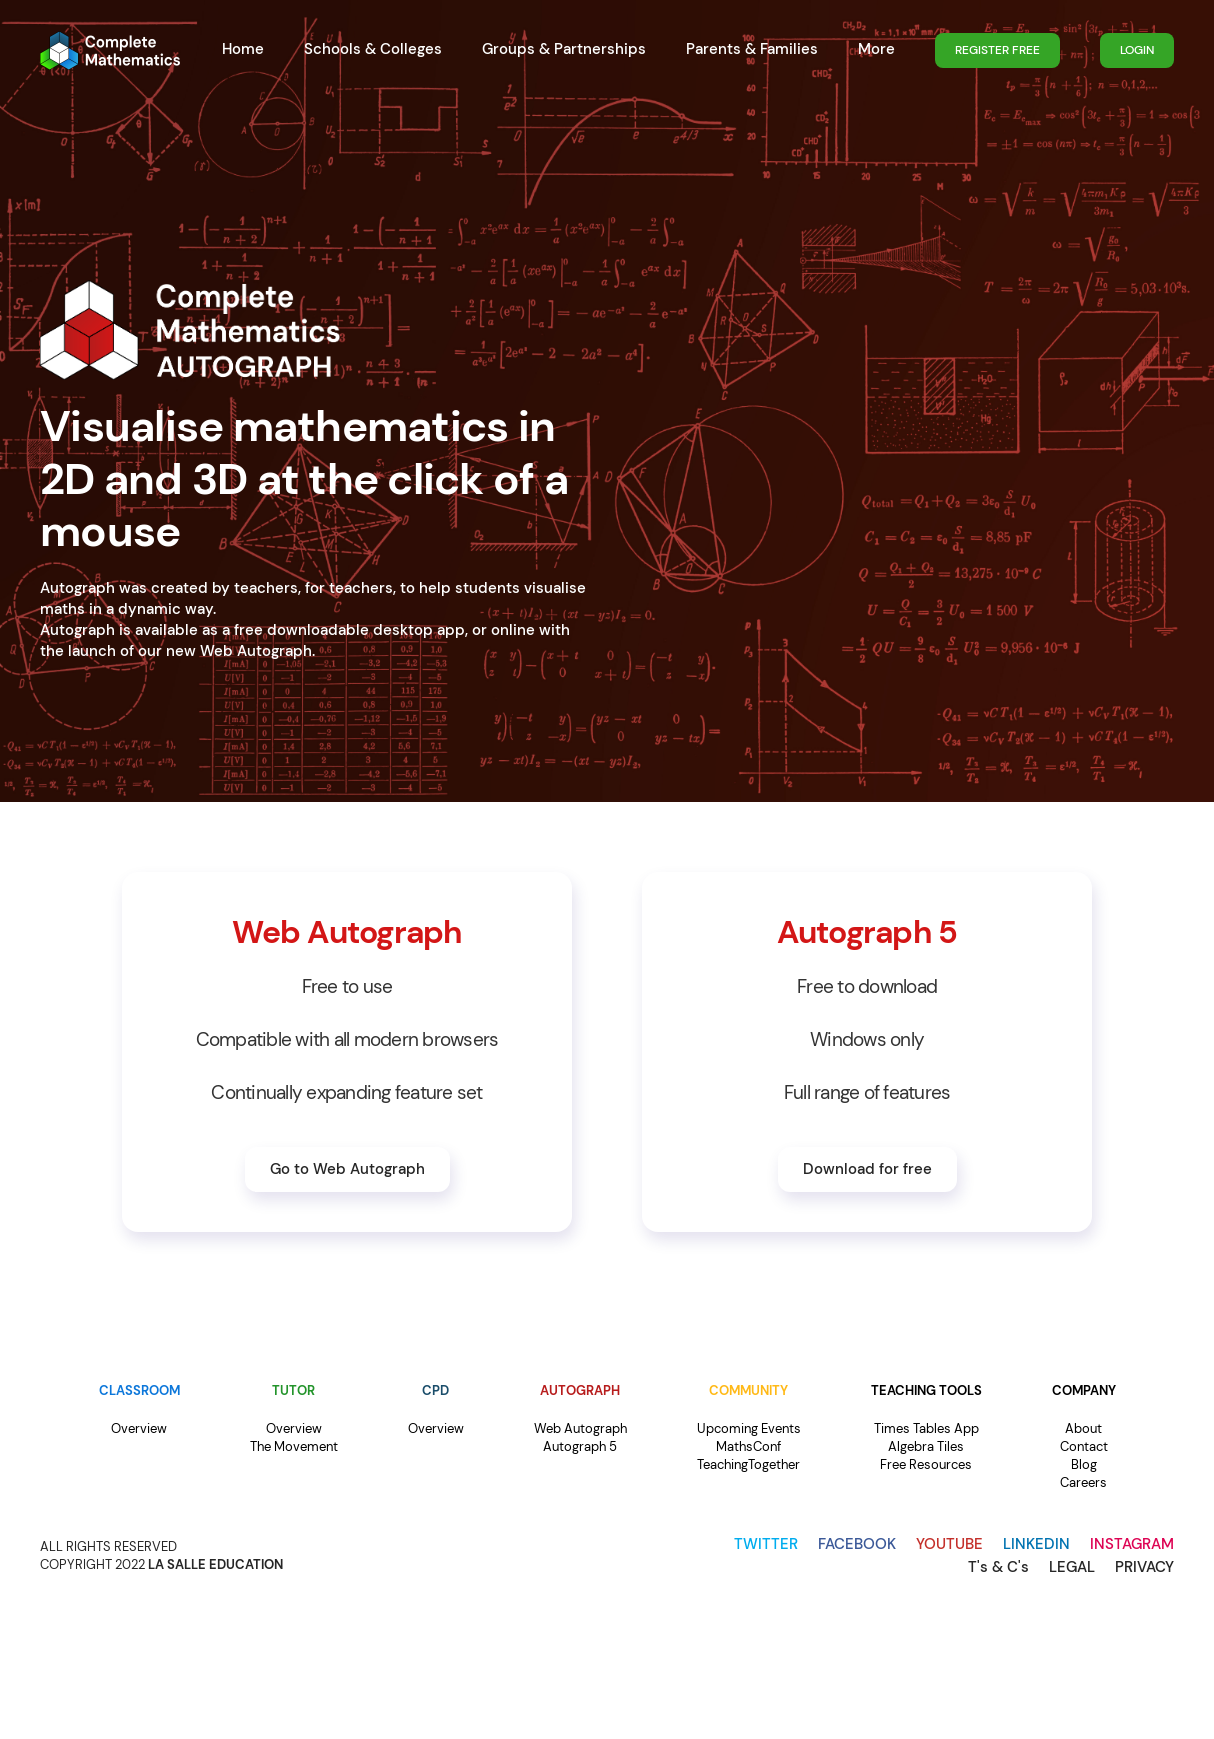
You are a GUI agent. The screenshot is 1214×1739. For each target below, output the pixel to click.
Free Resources (926, 1464)
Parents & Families (752, 49)
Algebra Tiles (926, 1446)
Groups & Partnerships (564, 49)
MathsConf (748, 1446)
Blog (1084, 1464)
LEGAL (1072, 1567)
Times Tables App (926, 1428)
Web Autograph (580, 1428)
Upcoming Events (749, 1428)
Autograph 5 (580, 1446)
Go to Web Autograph (347, 1169)
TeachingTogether (748, 1464)
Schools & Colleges (373, 49)
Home (243, 49)
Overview (139, 1428)
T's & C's (998, 1567)
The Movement (294, 1446)
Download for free (867, 1169)
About (1083, 1428)
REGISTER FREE (997, 50)
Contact (1084, 1446)
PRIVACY (1144, 1567)
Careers (1083, 1482)
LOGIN (1137, 50)
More (876, 49)
